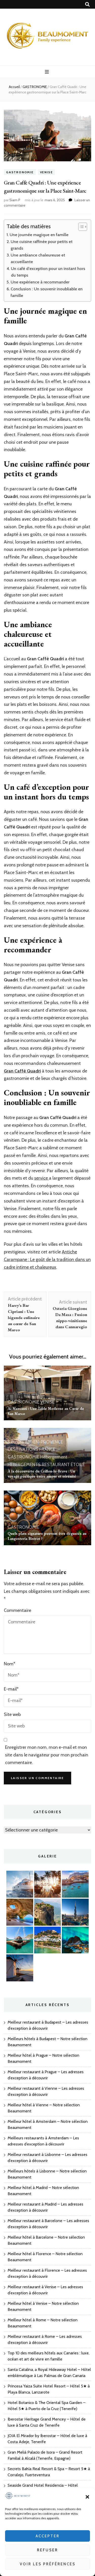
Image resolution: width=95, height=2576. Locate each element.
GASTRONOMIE (20, 172)
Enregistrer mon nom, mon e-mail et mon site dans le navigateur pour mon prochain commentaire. (46, 1754)
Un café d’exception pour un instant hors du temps (48, 272)
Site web (12, 1714)
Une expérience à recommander (40, 281)
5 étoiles (16, 1442)
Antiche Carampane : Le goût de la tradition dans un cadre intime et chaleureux (47, 1259)
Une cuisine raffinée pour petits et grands (41, 245)
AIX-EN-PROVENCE (44, 1442)
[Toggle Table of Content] (80, 226)
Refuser (47, 2550)
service (41, 1178)
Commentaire (17, 1610)
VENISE (46, 172)
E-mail (11, 1689)
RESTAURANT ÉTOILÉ (63, 1464)
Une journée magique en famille (39, 234)
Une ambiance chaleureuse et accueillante (38, 258)
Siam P (14, 200)
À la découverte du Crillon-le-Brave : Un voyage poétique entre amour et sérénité (42, 1474)
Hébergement (53, 1457)
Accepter (48, 2536)
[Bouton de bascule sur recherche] (87, 4)
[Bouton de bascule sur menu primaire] (47, 71)
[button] (87, 2496)
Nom (9, 1664)
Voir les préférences (47, 2564)
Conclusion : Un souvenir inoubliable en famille (47, 292)
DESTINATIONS (23, 1449)
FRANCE (47, 1449)
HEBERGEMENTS (24, 1464)
